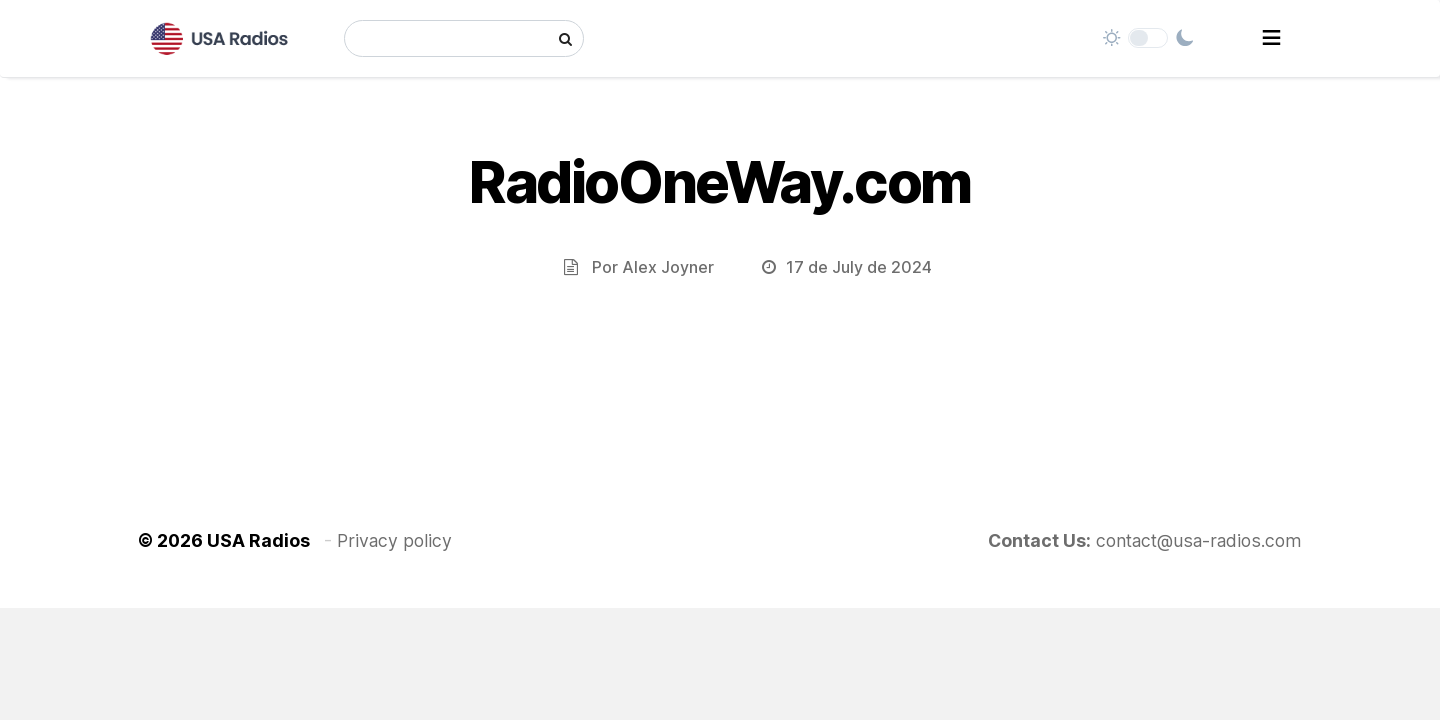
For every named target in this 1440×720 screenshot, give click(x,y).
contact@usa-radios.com (1199, 540)
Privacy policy (394, 540)
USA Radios (258, 540)
